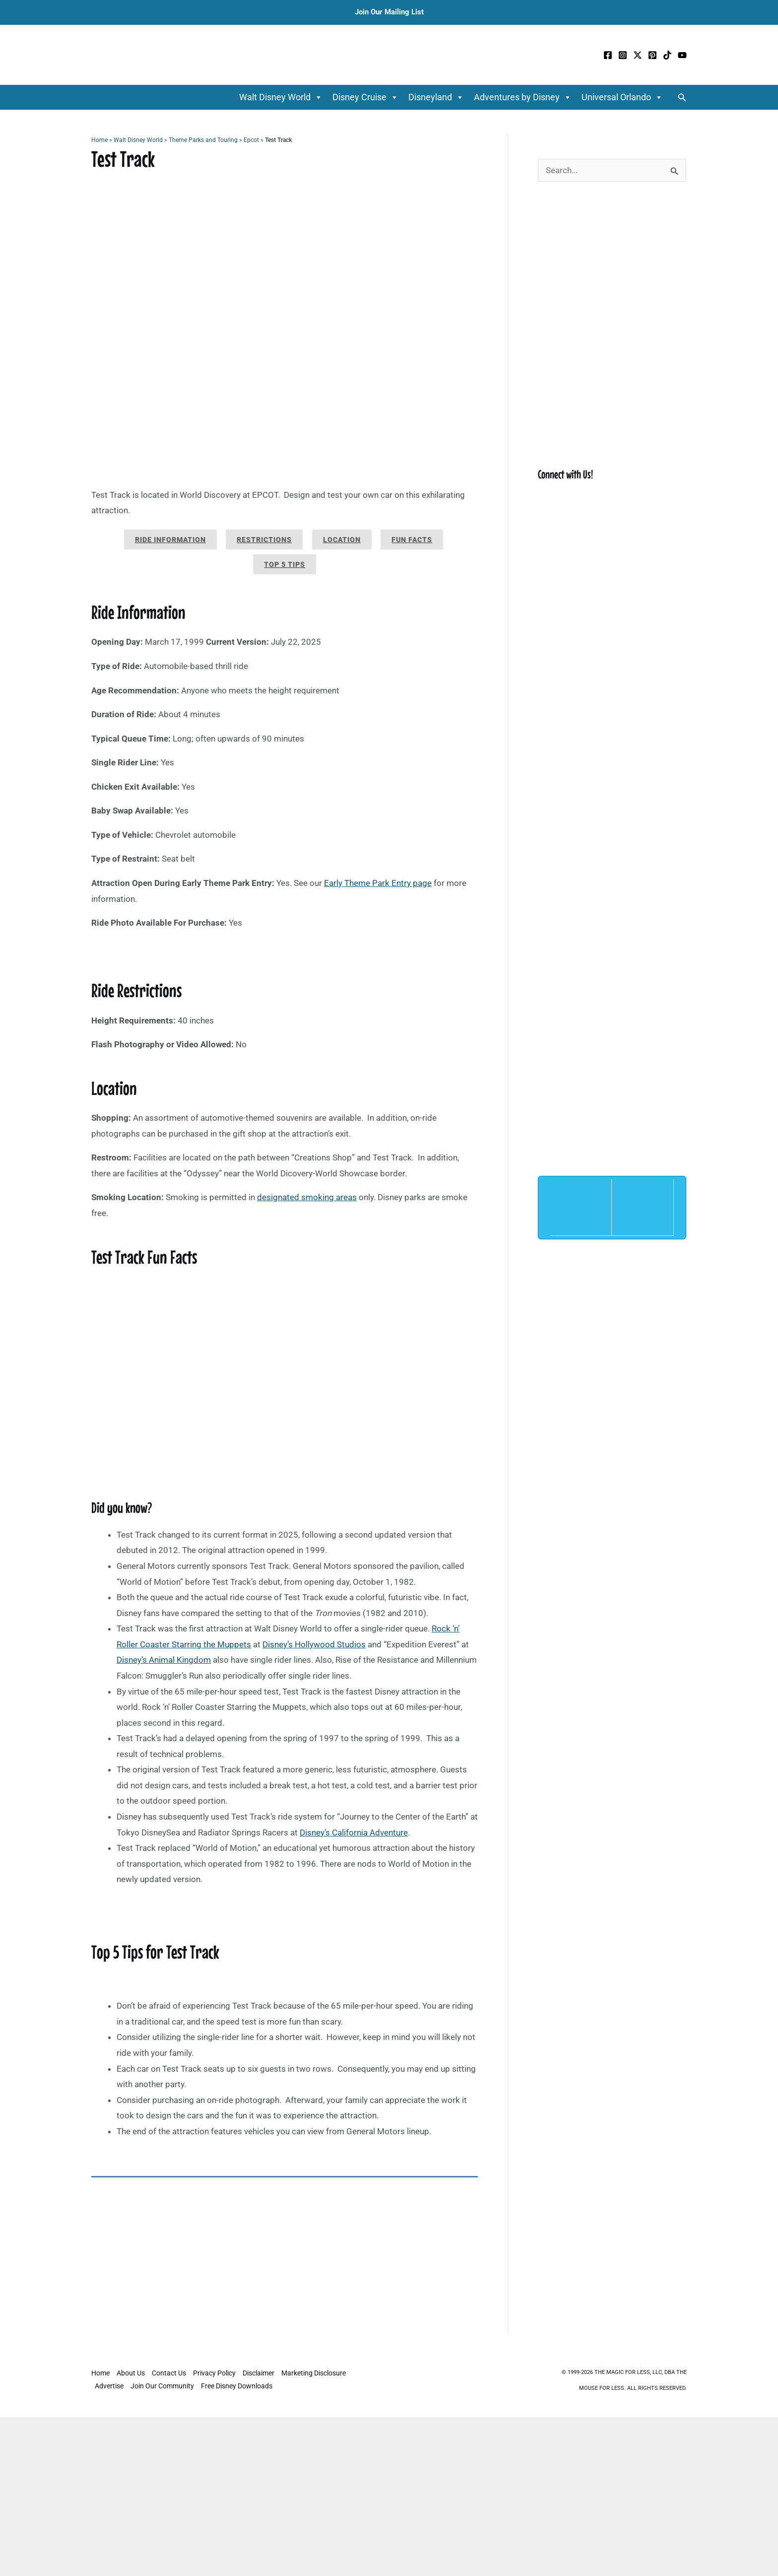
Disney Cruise (365, 97)
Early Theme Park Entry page (378, 883)
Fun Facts (411, 539)
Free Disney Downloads (236, 2386)
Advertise (109, 2386)
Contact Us (169, 2373)
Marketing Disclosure (313, 2373)
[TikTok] (667, 55)
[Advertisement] (284, 2259)
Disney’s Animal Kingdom (164, 1660)
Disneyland (436, 97)
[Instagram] (622, 55)
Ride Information (170, 539)
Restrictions (264, 539)
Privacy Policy (214, 2373)
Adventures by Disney (523, 97)
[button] (682, 97)
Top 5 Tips (284, 564)
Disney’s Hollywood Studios (314, 1644)
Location (342, 539)
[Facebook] (607, 55)
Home (99, 139)
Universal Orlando (622, 97)
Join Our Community (162, 2386)
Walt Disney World (281, 97)
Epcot (251, 139)
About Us (131, 2373)
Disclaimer (258, 2373)
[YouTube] (682, 55)
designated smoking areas (307, 1197)
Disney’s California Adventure (354, 1832)
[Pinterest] (652, 55)
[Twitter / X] (637, 55)
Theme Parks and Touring (203, 139)
